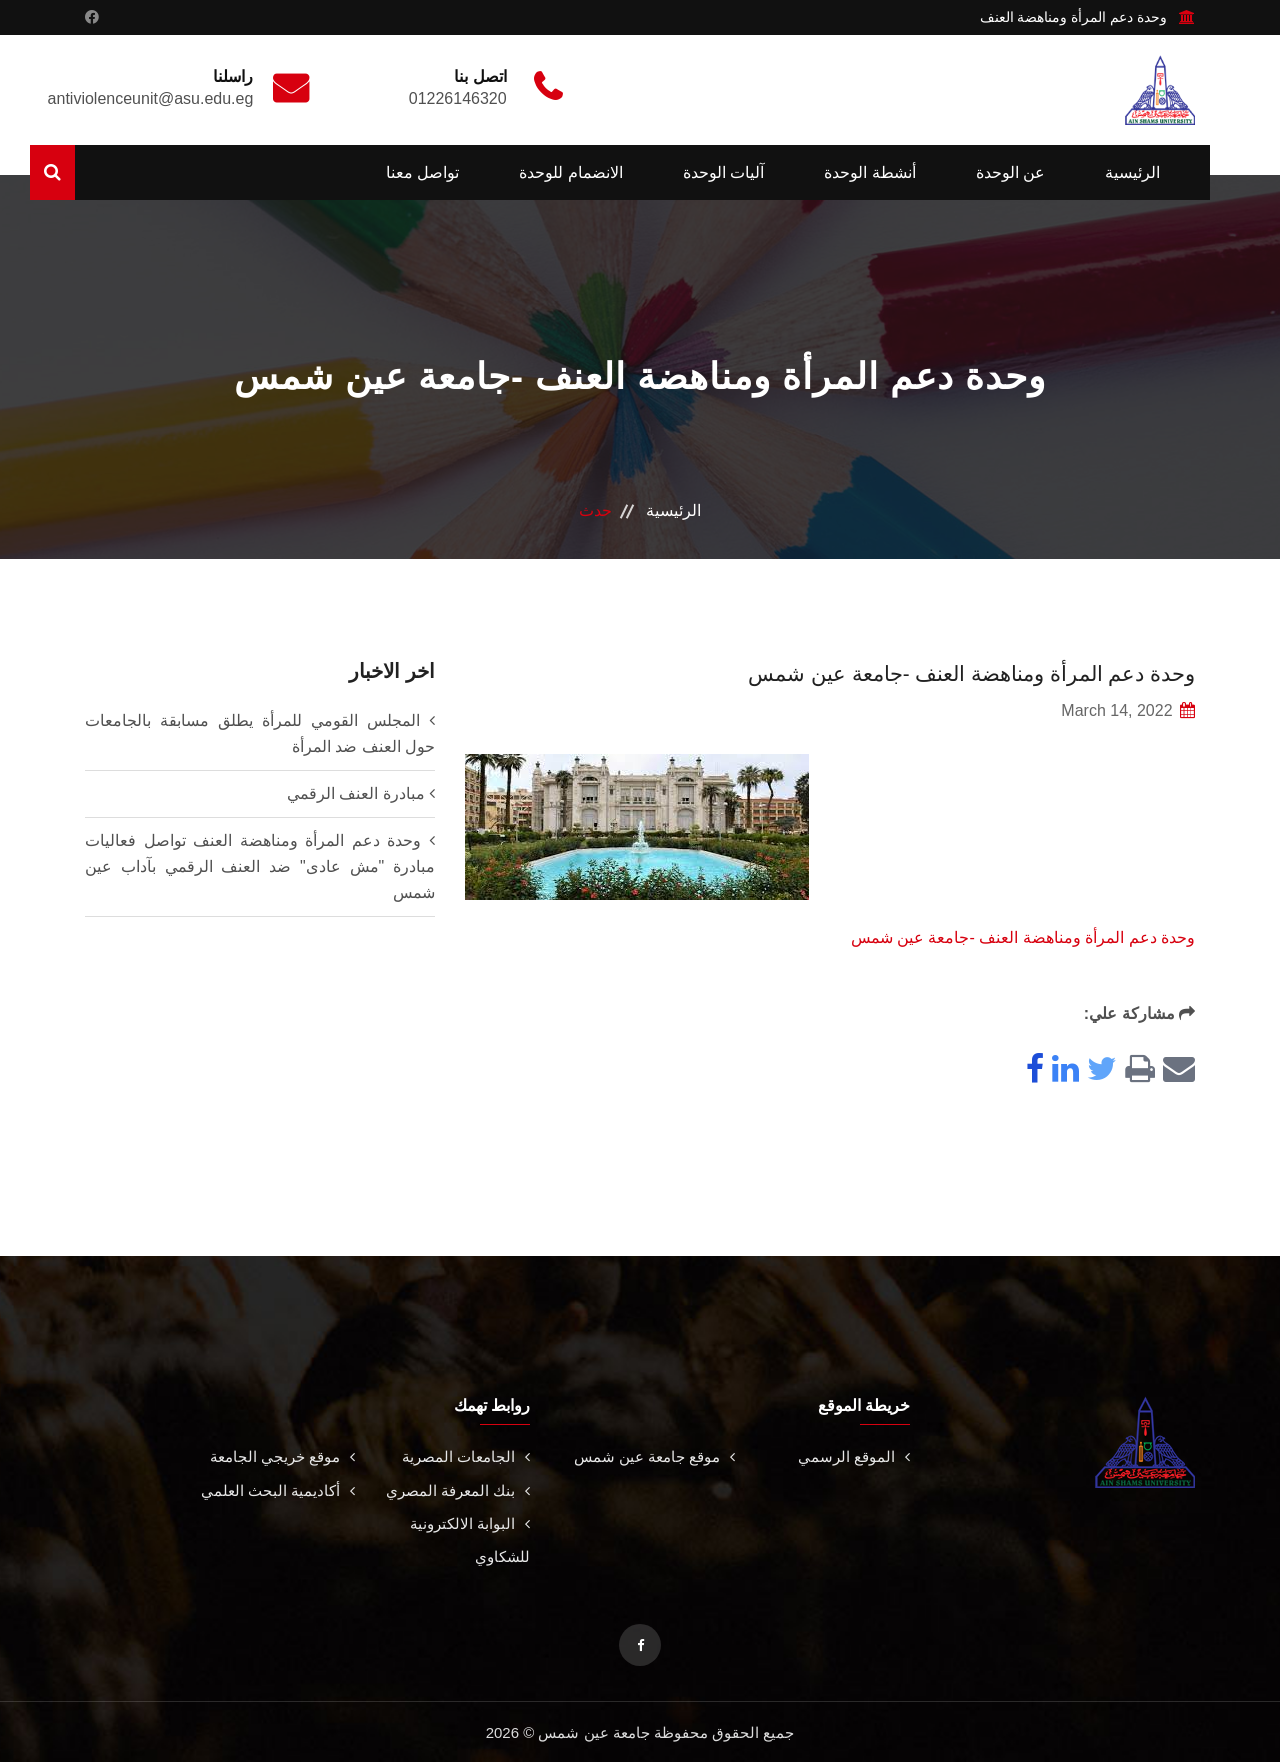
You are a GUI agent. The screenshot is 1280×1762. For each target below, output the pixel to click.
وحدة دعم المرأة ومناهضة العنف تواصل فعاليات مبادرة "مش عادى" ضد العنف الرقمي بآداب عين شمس (260, 866)
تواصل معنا (422, 172)
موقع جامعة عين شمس (648, 1456)
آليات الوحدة (723, 172)
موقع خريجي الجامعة (277, 1456)
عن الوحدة (1010, 172)
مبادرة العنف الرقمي (356, 793)
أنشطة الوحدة (869, 172)
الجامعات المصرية (462, 1456)
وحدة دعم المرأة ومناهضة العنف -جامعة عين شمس (936, 672)
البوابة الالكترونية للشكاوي (467, 1539)
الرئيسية (1132, 172)
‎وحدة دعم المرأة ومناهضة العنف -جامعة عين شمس (1023, 937)
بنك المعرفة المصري (453, 1489)
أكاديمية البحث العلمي (275, 1489)
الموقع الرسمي (852, 1456)
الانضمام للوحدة (570, 172)
